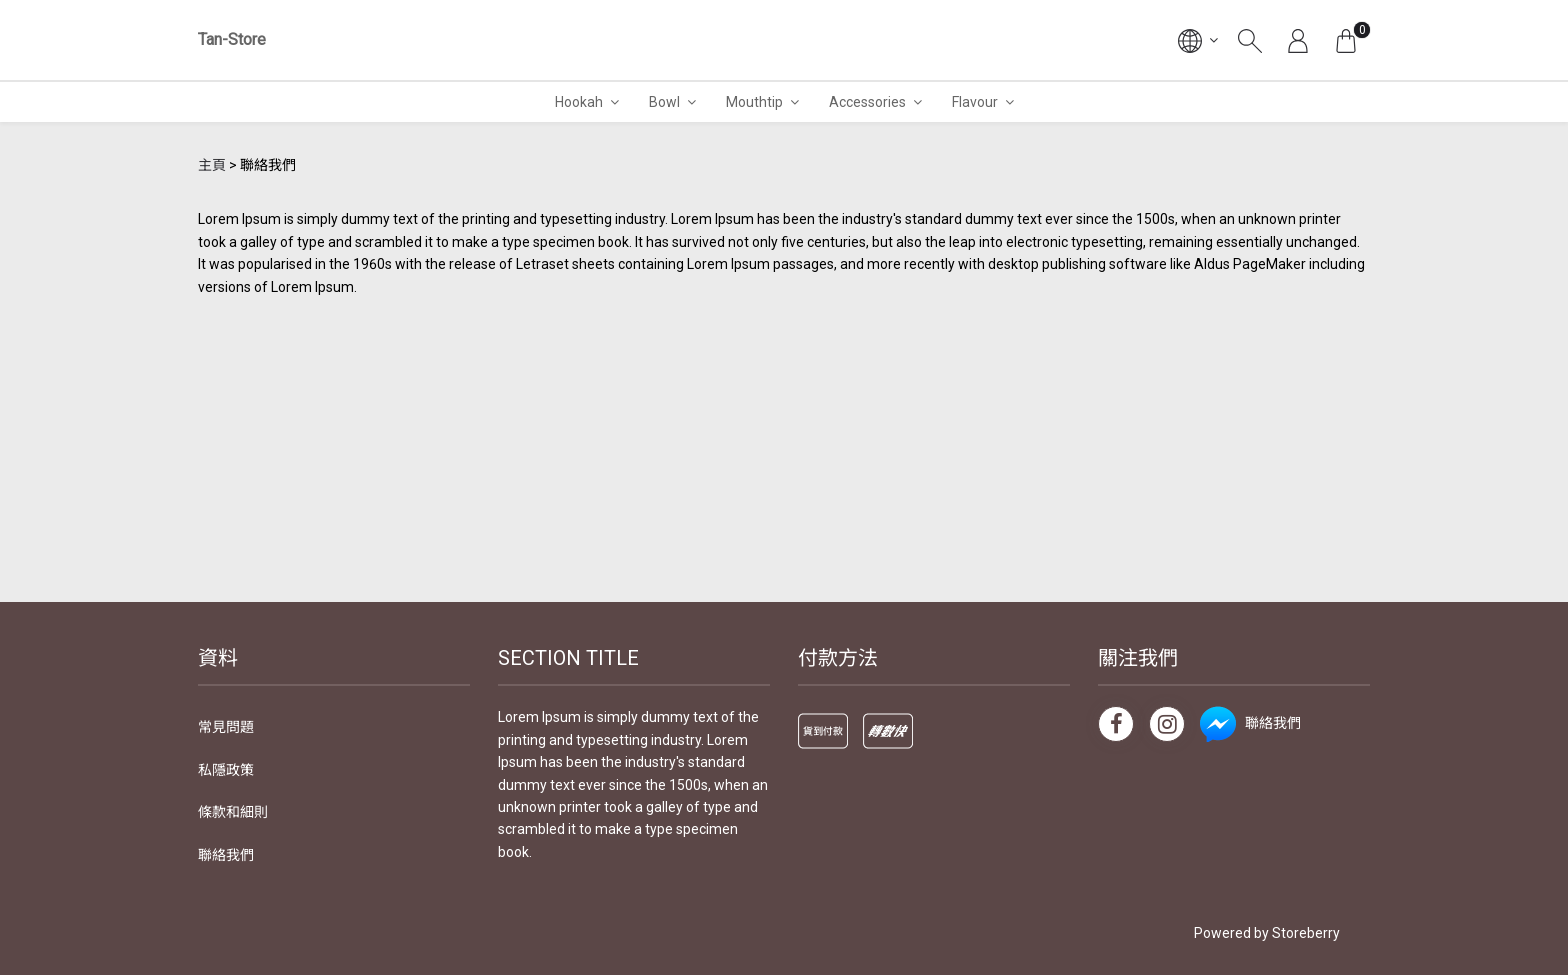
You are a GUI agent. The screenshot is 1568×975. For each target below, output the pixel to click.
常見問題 (226, 727)
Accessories (867, 102)
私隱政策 (226, 770)
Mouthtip (754, 102)
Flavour (975, 102)
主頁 (212, 165)
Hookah (579, 102)
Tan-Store (232, 39)
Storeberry (1306, 933)
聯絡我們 (226, 855)
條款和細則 (233, 812)
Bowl (664, 102)
